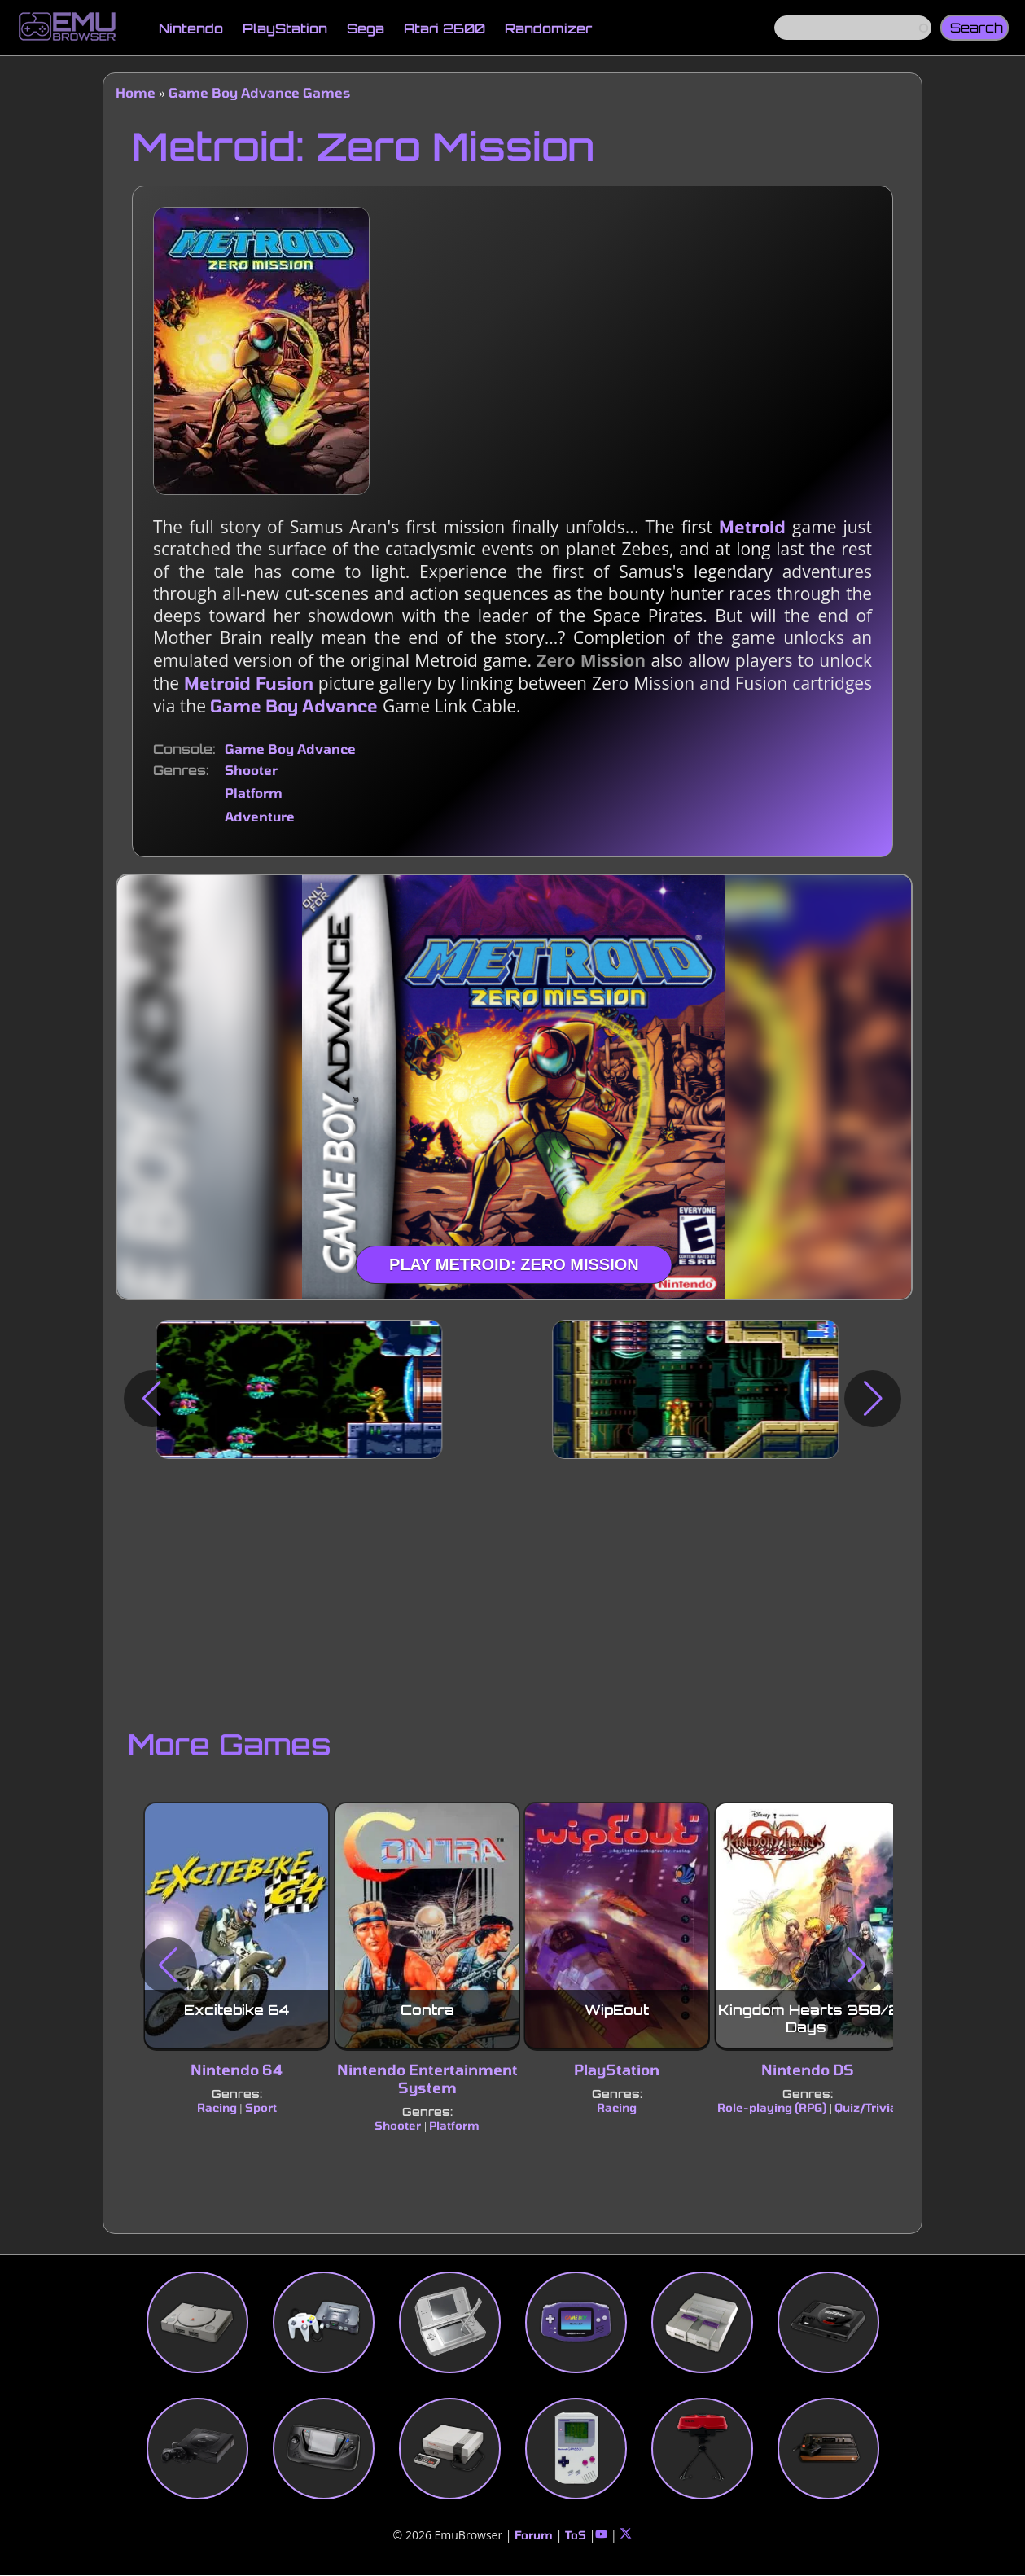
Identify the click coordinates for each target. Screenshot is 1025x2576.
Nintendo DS (807, 2070)
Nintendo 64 (237, 2070)
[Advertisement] (512, 1589)
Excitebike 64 (236, 2010)
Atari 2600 (444, 28)
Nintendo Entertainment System (427, 2079)
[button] (152, 1398)
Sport (261, 2108)
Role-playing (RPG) (772, 2108)
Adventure (260, 816)
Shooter (251, 770)
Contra (427, 2010)
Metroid (752, 526)
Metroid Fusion (248, 682)
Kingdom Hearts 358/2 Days (809, 2018)
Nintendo (191, 28)
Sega (365, 28)
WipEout (617, 2010)
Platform (254, 792)
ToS (575, 2535)
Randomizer (548, 28)
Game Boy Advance (294, 705)
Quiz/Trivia (865, 2108)
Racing (217, 2108)
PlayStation (285, 28)
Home (136, 92)
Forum (534, 2535)
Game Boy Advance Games (259, 92)
